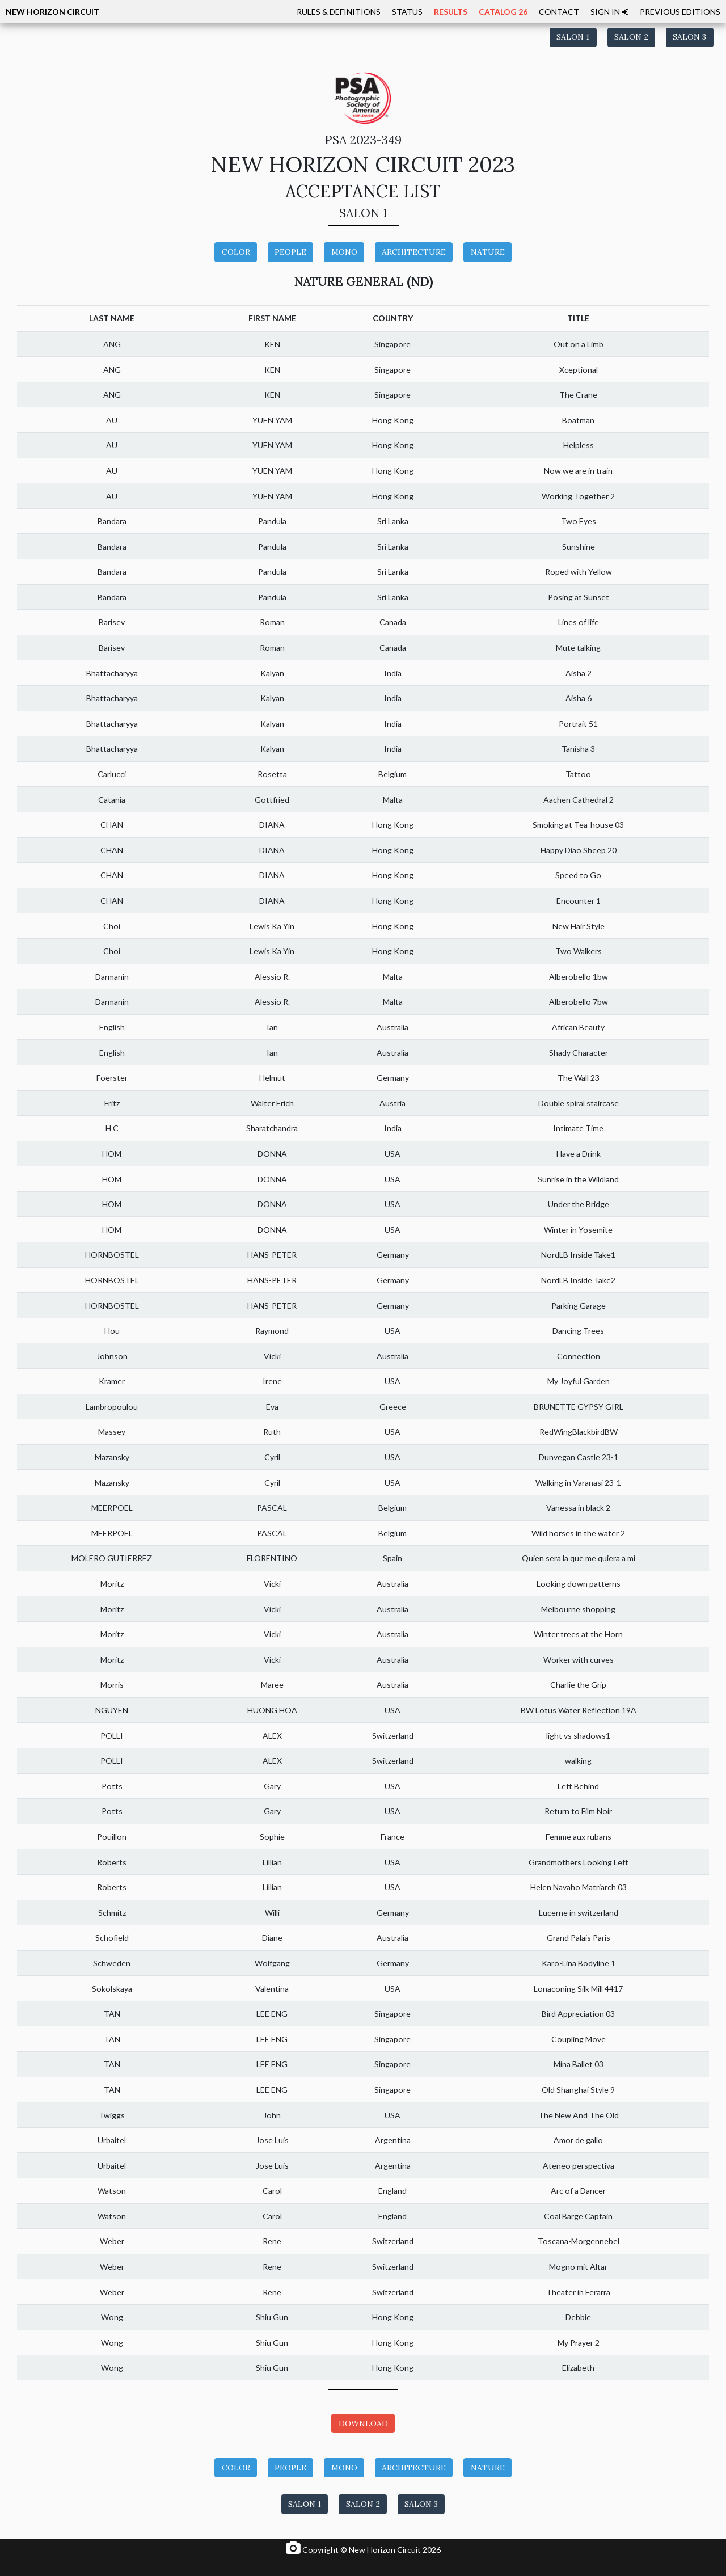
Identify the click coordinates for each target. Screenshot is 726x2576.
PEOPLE (290, 252)
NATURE (488, 252)
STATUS (407, 11)
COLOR (236, 252)
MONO (344, 252)
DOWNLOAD (363, 2423)
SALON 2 (631, 37)
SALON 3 (689, 37)
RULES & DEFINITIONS (339, 11)
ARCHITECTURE (414, 252)
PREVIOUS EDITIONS (680, 11)
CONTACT (559, 11)
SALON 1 (572, 37)
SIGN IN (609, 11)
